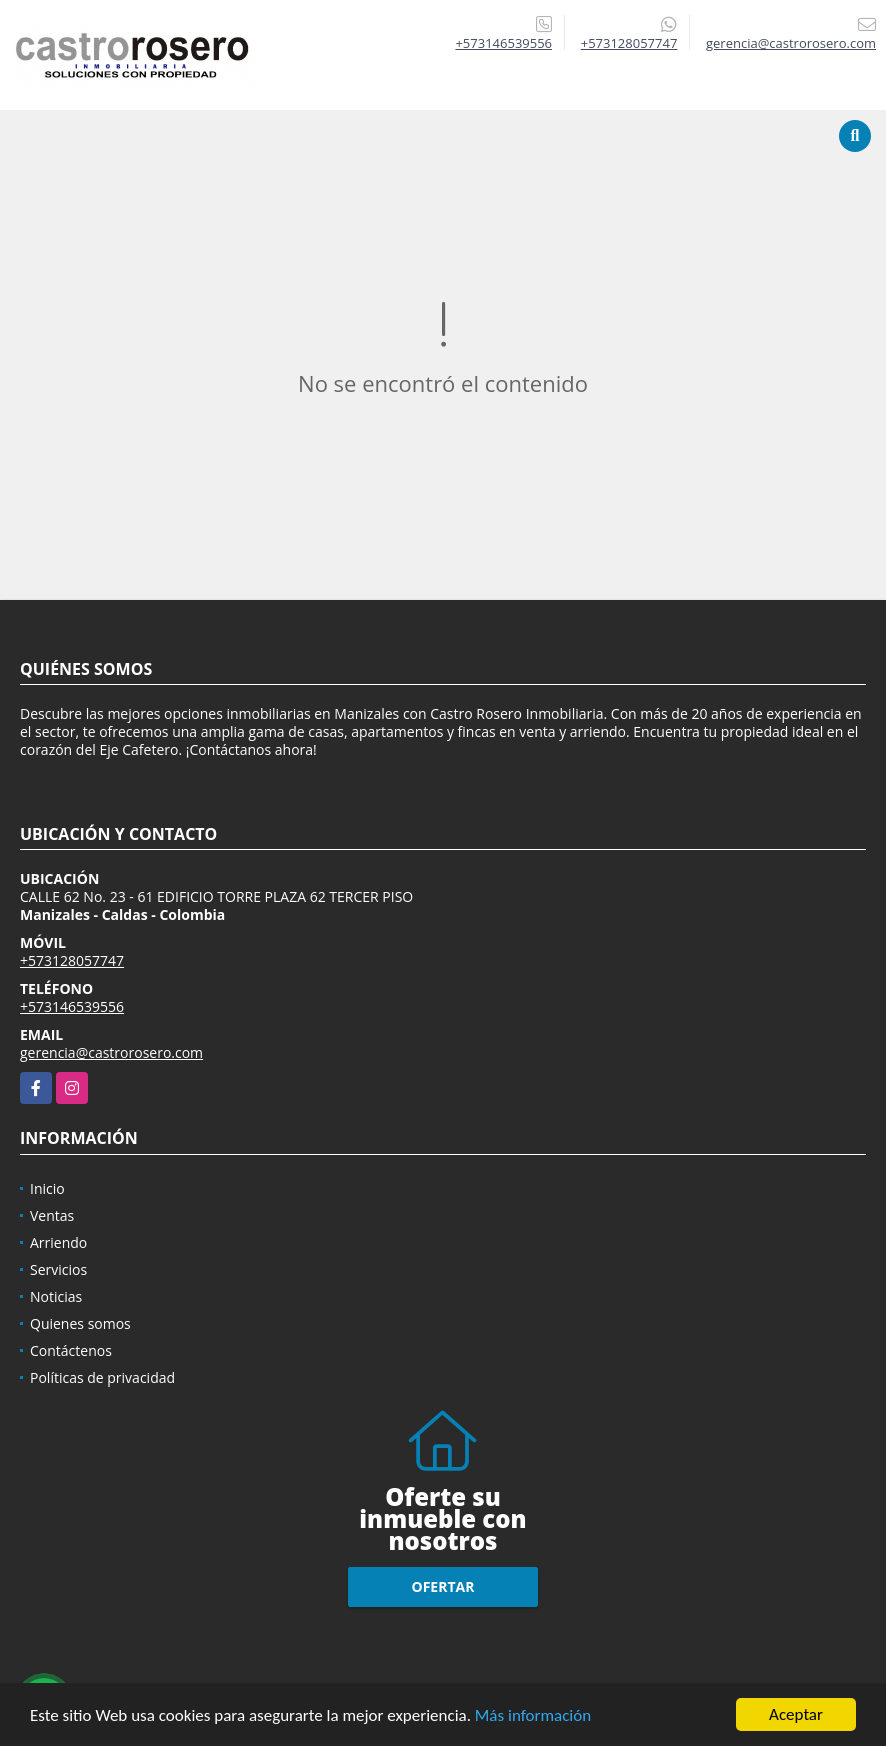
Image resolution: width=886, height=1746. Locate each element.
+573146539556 (503, 43)
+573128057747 (629, 43)
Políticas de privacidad (102, 1377)
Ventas (52, 1215)
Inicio (47, 1188)
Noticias (56, 1296)
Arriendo (58, 1242)
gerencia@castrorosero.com (111, 1052)
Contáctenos (71, 1350)
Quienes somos (80, 1323)
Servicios (58, 1269)
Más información (533, 1716)
